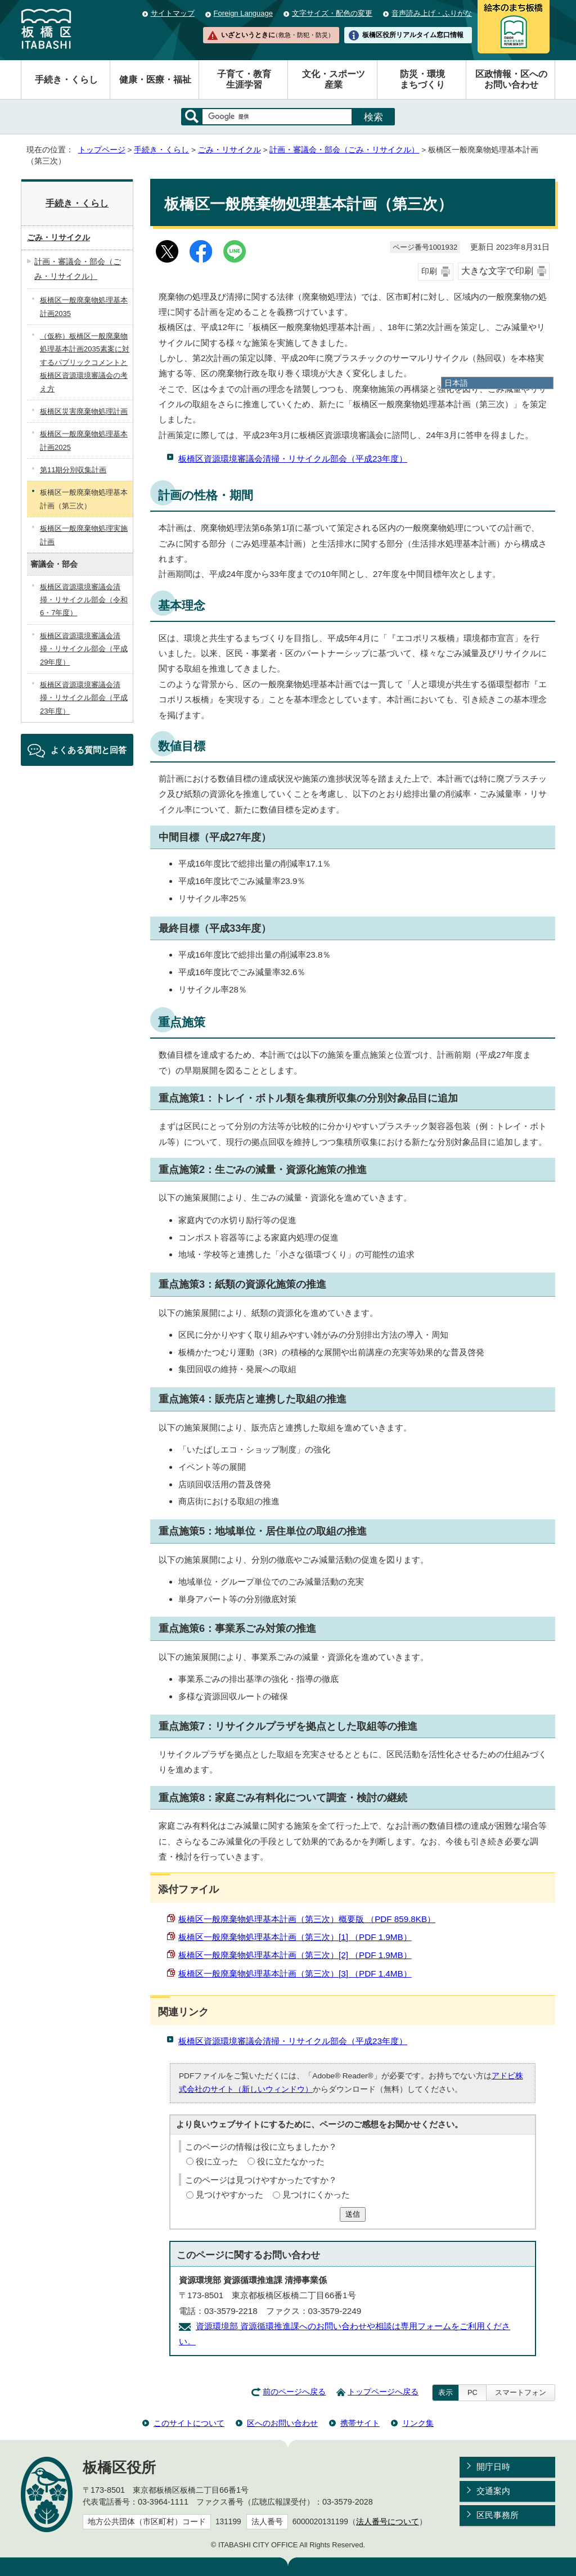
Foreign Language (243, 13)
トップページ (101, 150)
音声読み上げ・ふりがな (432, 13)
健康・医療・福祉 (155, 79)
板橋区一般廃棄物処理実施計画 (84, 534)
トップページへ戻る (383, 2392)
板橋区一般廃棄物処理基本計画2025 (84, 440)
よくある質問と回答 (89, 750)
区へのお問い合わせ (282, 2423)
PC (472, 2392)
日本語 (456, 382)
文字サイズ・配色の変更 (332, 13)
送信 (352, 2214)
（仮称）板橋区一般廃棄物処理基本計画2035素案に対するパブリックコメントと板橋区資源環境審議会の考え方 (84, 362)
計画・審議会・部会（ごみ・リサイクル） (344, 150)
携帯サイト (360, 2423)
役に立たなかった (291, 2161)
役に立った (217, 2161)
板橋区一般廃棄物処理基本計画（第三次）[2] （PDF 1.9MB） (295, 1955)
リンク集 (418, 2423)
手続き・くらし (66, 79)
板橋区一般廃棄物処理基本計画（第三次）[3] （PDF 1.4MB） (295, 1973)
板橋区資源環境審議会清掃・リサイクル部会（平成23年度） (292, 458)
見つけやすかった (229, 2194)
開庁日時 (493, 2466)
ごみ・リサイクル (229, 150)
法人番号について (387, 2522)
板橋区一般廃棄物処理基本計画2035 (84, 306)
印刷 (429, 271)
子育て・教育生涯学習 (244, 79)
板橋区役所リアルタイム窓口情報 (413, 35)
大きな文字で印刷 (497, 271)
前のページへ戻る (294, 2392)
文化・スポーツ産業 (333, 79)
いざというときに (277, 35)
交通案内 (493, 2491)
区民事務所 (497, 2515)
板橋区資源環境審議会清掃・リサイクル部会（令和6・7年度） (84, 600)
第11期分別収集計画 (73, 470)
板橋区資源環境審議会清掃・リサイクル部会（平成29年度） (84, 648)
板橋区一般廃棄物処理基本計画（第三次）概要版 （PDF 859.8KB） (306, 1919)
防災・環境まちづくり (422, 79)
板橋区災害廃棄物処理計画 (84, 411)
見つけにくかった (316, 2194)
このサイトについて (189, 2423)
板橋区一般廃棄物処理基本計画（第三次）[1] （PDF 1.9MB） (295, 1937)
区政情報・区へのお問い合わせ (511, 79)
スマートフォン (520, 2392)
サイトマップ (173, 13)
